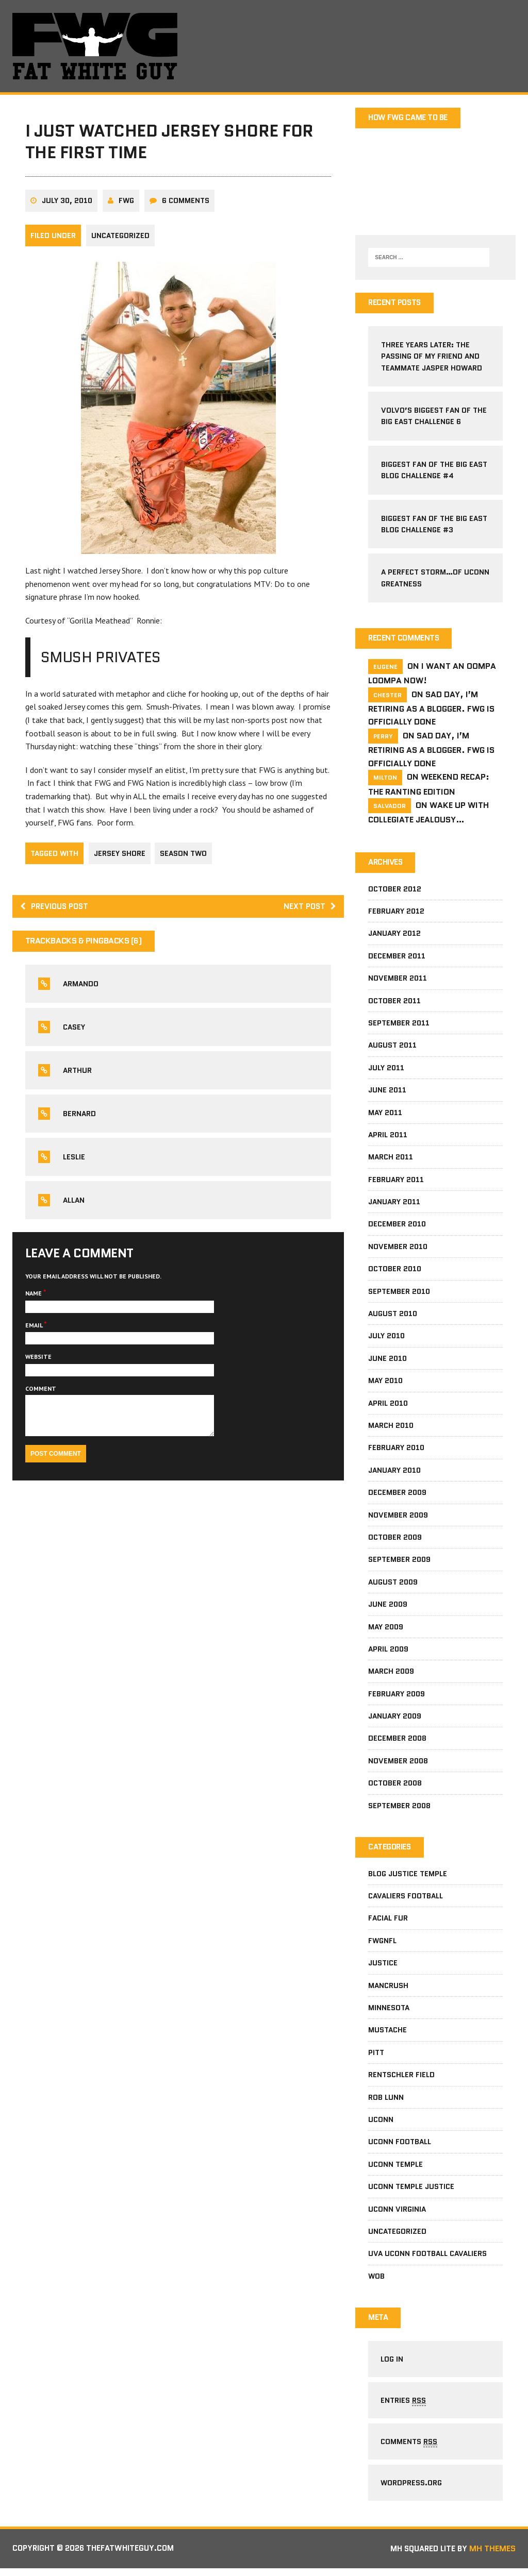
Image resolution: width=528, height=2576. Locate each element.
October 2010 (394, 1271)
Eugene (385, 668)
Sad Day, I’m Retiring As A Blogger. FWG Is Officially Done (431, 709)
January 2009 (394, 1718)
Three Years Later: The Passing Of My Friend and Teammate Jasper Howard (431, 357)
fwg (127, 206)
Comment (41, 1395)
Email (35, 1331)
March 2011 (390, 1159)
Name (35, 1299)
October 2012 (394, 891)
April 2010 (388, 1405)
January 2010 (394, 1472)
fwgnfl (382, 1943)
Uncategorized (121, 240)
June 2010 (387, 1360)
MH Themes (492, 2557)
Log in (392, 2363)
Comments (409, 2448)
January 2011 (394, 1204)
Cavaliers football (405, 1898)
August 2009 (393, 1584)
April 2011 (387, 1137)
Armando (81, 990)
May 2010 (385, 1382)
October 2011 (394, 1003)
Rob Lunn (386, 2100)
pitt (376, 2055)
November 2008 (398, 1763)
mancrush (388, 1988)
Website (39, 1363)
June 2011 (387, 1092)
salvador (389, 807)
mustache (387, 2032)
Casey (74, 1033)
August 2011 (392, 1047)
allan (74, 1206)
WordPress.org (411, 2490)
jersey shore (120, 858)
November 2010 (397, 1248)
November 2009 (398, 1516)
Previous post (57, 912)
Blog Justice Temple (407, 1876)
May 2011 (385, 1114)
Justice (383, 1965)
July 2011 (386, 1070)
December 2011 (396, 958)
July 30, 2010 (67, 206)
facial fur (388, 1921)
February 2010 (396, 1449)
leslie (74, 1163)
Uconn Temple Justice (411, 2189)
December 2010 (397, 1226)
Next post (308, 912)
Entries (403, 2405)
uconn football (399, 2144)
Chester (387, 696)
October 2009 (395, 1539)
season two (184, 858)
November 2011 (397, 980)
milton (385, 779)
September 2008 (399, 1808)
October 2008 (395, 1785)
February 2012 (396, 913)
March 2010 (391, 1427)
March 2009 (391, 1673)
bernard (79, 1120)
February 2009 (396, 1696)
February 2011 (396, 1181)
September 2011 (399, 1025)
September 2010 (399, 1293)
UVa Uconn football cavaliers (427, 2256)
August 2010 (392, 1315)
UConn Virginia (397, 2212)
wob (376, 2279)
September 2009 (399, 1561)
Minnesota (388, 2010)
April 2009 (388, 1651)
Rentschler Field (401, 2077)
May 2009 (385, 1628)
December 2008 (397, 1740)
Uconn (380, 2122)
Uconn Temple (395, 2167)
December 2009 (397, 1494)
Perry (383, 737)
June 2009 (387, 1606)
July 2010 (386, 1338)
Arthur (77, 1076)
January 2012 (394, 935)
